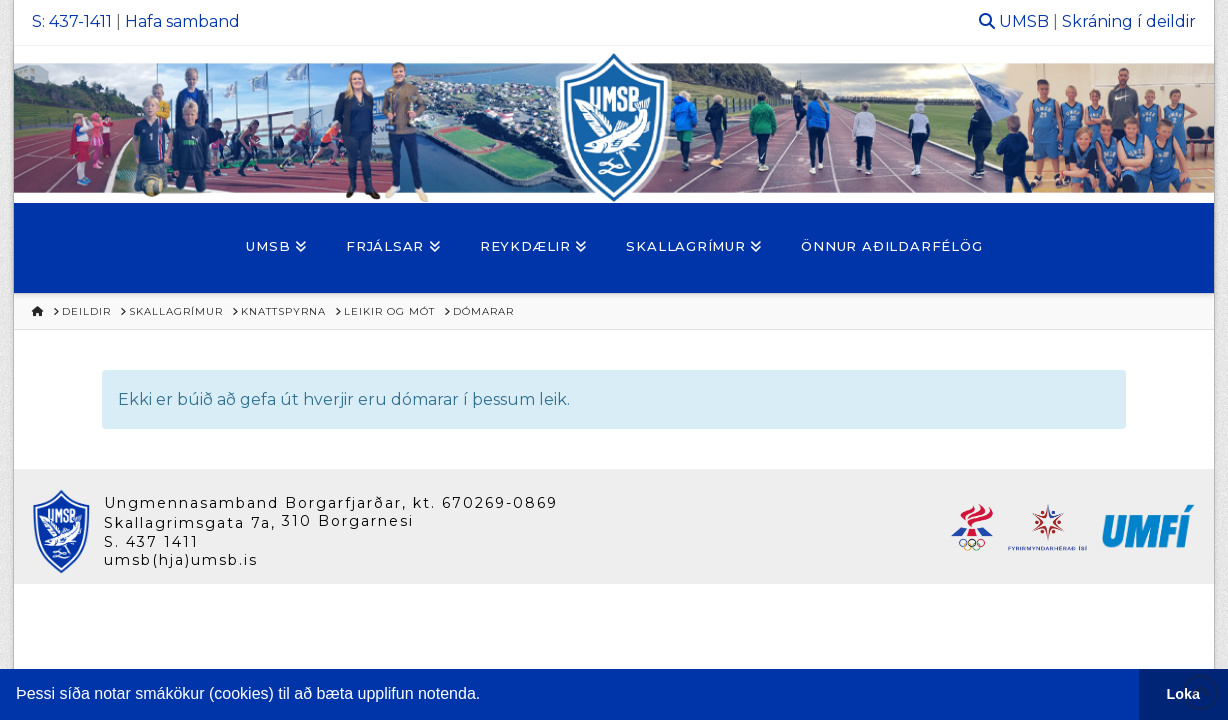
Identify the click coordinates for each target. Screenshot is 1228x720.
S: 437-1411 (72, 21)
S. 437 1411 (151, 542)
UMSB (1024, 21)
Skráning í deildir (1129, 21)
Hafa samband (182, 21)
